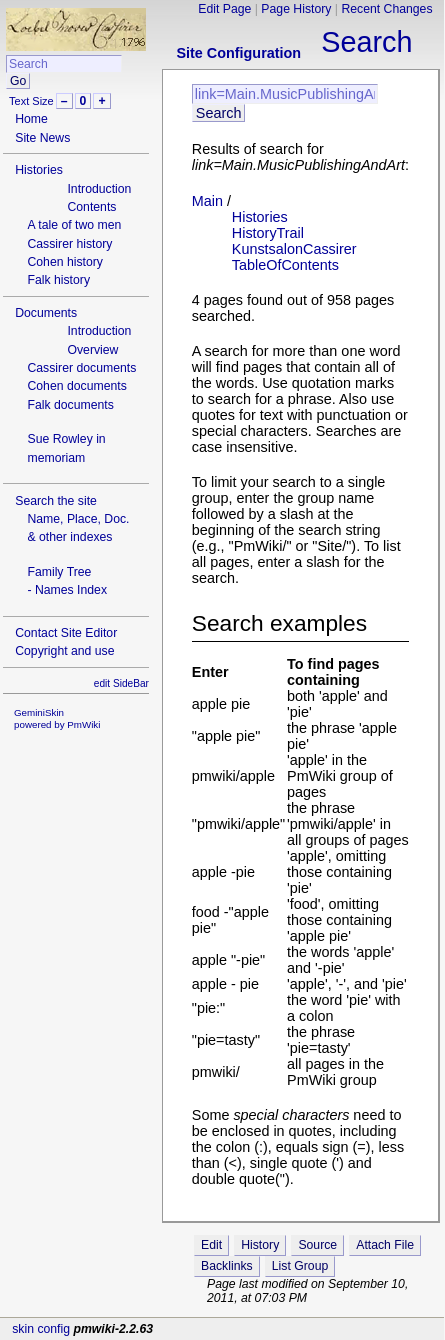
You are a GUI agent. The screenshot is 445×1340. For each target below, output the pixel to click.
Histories (39, 170)
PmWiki (83, 724)
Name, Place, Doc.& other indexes (78, 528)
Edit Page (224, 9)
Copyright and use (64, 651)
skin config (41, 1329)
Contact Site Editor (66, 633)
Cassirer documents (81, 368)
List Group (300, 1266)
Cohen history (65, 262)
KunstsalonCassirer (294, 249)
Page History (296, 9)
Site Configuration (238, 53)
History (260, 1245)
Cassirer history (69, 244)
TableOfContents (285, 265)
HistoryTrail (268, 233)
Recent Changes (386, 9)
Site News (42, 138)
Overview (92, 350)
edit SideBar (121, 683)
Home (31, 119)
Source (317, 1245)
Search (366, 42)
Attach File (385, 1245)
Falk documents (70, 405)
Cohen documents (76, 386)
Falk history (58, 280)
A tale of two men (74, 225)
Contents (91, 207)
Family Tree (59, 572)
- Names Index (67, 590)
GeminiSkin (39, 712)
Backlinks (227, 1266)
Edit (211, 1245)
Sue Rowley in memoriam (66, 448)
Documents (46, 313)
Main (207, 201)
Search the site (56, 501)
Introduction (99, 189)
